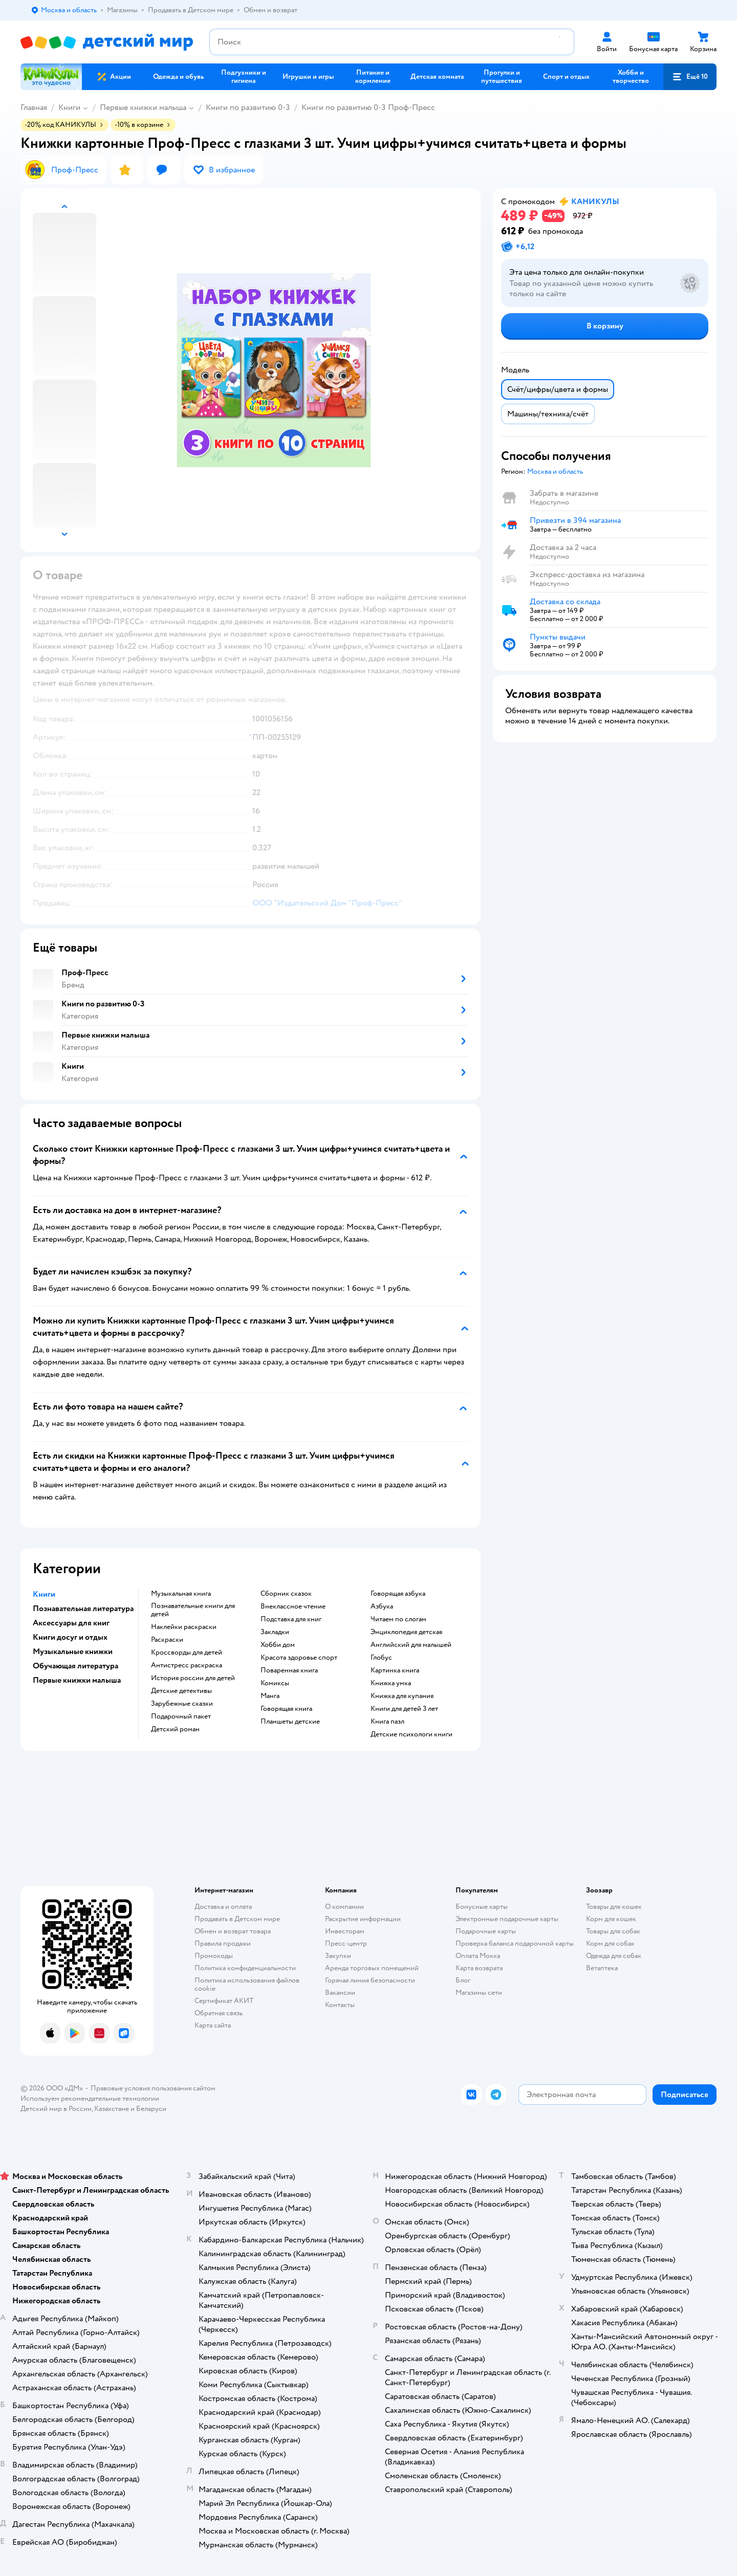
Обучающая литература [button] (75, 1666)
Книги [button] (44, 1594)
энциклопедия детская (406, 1632)
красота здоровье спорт (299, 1658)
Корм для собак (610, 1943)
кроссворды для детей (186, 1652)
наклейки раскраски (183, 1627)
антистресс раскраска (186, 1665)
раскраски (167, 1640)
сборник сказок (286, 1594)
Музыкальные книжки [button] (73, 1651)
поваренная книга (289, 1670)
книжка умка (391, 1683)
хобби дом (278, 1645)
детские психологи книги (411, 1734)
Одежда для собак (613, 1955)
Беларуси (151, 2108)
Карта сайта (212, 2025)
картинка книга (395, 1670)
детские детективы (181, 1691)
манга (270, 1696)
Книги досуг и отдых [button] (70, 1637)
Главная (33, 107)
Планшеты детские (290, 1722)
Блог (463, 1980)
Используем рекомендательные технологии (89, 2098)
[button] (690, 76)
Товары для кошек (614, 1906)
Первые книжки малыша (143, 107)
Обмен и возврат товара (232, 1931)
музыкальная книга (181, 1594)
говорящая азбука (398, 1594)
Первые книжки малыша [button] (77, 1680)
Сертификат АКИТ (223, 2000)
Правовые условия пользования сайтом (153, 2088)
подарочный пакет (181, 1716)
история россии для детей (193, 1678)
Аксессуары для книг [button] (71, 1623)
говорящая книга (286, 1709)
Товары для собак (613, 1931)
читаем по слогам (398, 1619)
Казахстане (111, 2108)
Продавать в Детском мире (237, 1918)
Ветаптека (602, 1968)
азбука (382, 1606)
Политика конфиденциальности (245, 1968)
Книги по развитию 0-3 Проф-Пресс (368, 107)
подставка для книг (291, 1619)
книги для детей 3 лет (404, 1709)
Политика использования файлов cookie (246, 1984)
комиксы (275, 1683)
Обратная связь (218, 2013)
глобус (381, 1658)
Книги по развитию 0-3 (248, 107)
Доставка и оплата (223, 1906)
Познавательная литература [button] (83, 1608)
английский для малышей (411, 1645)
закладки (275, 1632)
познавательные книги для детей (193, 1610)
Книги (69, 107)
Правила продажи (222, 1943)
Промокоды (213, 1955)
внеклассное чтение (293, 1606)
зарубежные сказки (182, 1704)
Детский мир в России (56, 2108)
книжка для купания (402, 1696)
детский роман (175, 1729)
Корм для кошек (611, 1918)
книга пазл (387, 1722)
